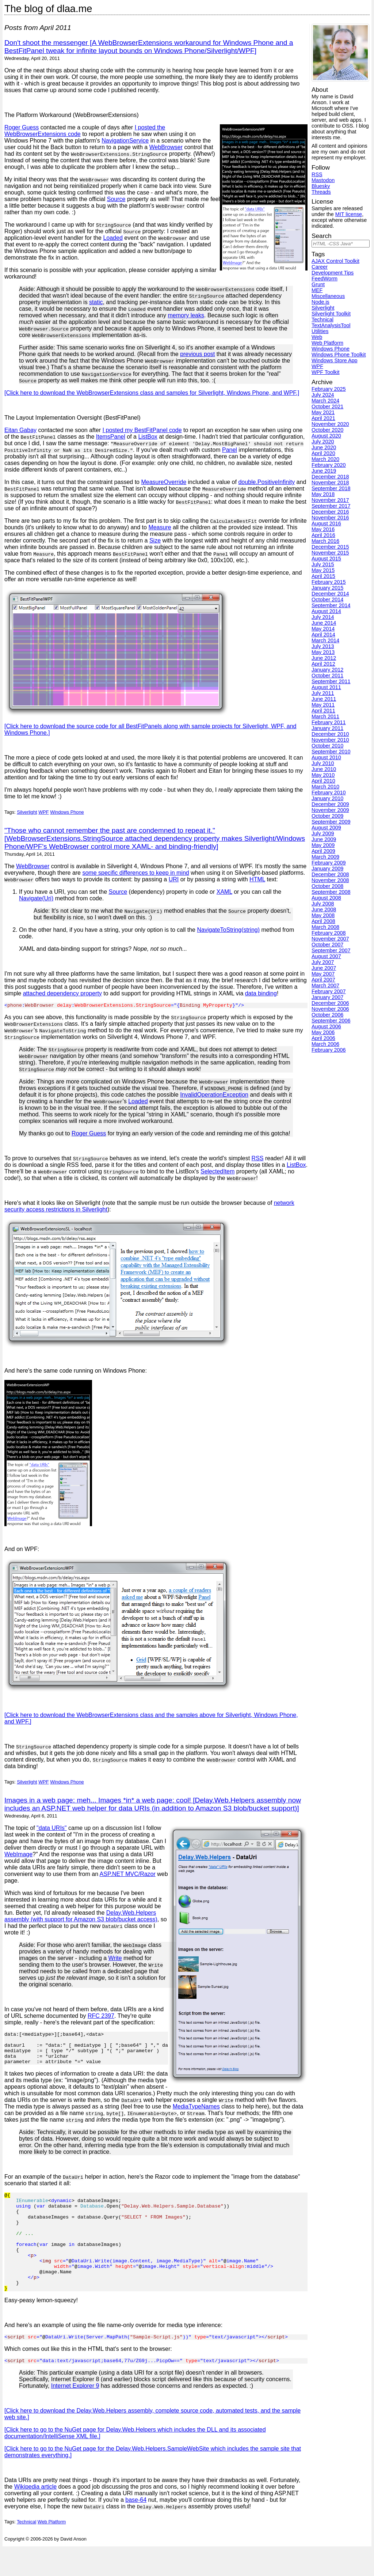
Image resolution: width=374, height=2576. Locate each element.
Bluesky (321, 186)
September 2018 (331, 488)
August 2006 (326, 1026)
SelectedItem (217, 1172)
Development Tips (333, 273)
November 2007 (330, 939)
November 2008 (330, 880)
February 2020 (329, 465)
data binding (261, 993)
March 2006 (325, 1044)
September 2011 (331, 681)
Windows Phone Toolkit (339, 355)
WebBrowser (166, 147)
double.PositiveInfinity (266, 482)
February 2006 (329, 1050)
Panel (229, 450)
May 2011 (323, 705)
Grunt (318, 284)
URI (174, 879)
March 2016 (325, 541)
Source (116, 199)
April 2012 (323, 664)
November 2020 (330, 424)
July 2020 (323, 442)
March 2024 (325, 401)
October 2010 (327, 746)
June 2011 (324, 699)
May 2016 (323, 529)
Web (317, 337)
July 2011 (323, 693)
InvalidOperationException (214, 1096)
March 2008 (325, 927)
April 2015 (323, 576)
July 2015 (323, 564)
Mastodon (323, 180)
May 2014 (323, 629)
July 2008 (323, 904)
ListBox (147, 437)
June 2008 (324, 909)
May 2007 (323, 974)
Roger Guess (21, 127)
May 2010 (323, 775)
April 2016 (323, 535)
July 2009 (323, 833)
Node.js (320, 302)
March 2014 (325, 640)
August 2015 (326, 558)
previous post (197, 354)
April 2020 (323, 453)
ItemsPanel (110, 437)
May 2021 (323, 412)
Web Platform (52, 2551)
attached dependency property (62, 993)
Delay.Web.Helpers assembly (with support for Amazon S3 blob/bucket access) (80, 1917)
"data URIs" (52, 1829)
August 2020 (326, 436)
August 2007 (326, 956)
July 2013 (323, 646)
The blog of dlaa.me (48, 8)
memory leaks (186, 315)
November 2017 (330, 500)
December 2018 (330, 477)
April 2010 (323, 781)
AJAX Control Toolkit (335, 261)
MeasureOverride (163, 482)
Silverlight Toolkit (331, 314)
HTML (257, 879)
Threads (321, 192)
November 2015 (330, 553)
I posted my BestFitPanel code (142, 430)
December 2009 (330, 804)
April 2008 (323, 921)
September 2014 (331, 605)
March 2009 (325, 857)
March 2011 (325, 716)
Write (115, 1959)
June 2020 (324, 447)
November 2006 (330, 1009)
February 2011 (329, 722)
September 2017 (331, 506)
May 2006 (323, 1032)
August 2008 (326, 898)
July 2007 (323, 962)
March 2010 (325, 787)
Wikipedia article (35, 2516)
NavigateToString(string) (228, 930)
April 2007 (323, 980)
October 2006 (327, 1015)
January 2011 (327, 728)
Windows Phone (67, 812)
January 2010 (327, 798)
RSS (258, 1159)
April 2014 (323, 635)
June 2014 (324, 623)
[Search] (341, 243)
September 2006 (331, 1021)
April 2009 (323, 851)
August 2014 (326, 611)
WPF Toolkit (326, 372)
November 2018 (330, 482)
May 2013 (323, 652)
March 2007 (325, 985)
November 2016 (330, 518)
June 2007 (324, 968)
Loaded (112, 238)
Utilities (320, 331)
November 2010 (330, 740)
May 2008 (323, 915)
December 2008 (330, 874)
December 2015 (330, 547)
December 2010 (330, 734)
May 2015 (323, 570)
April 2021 (323, 418)
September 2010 (331, 751)
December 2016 (330, 512)
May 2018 (323, 494)
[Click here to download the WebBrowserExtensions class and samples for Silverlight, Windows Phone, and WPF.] (151, 393)
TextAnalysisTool (331, 325)
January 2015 (327, 588)
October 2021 (327, 406)
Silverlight (27, 812)
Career (320, 267)
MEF (317, 290)
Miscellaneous (328, 296)
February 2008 (329, 933)
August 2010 (326, 757)
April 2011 (323, 711)
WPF (43, 812)
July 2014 (323, 617)
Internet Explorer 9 (75, 2415)
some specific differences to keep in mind (135, 873)
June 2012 (324, 658)
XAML (224, 892)
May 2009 (323, 845)
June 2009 (324, 839)
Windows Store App (335, 360)
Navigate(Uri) (36, 898)
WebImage (18, 1855)
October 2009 (327, 816)
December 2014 (330, 594)
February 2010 (329, 792)
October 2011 (327, 675)
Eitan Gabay (20, 430)
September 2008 (331, 892)
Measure (159, 527)
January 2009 (327, 868)
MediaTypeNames (79, 2114)
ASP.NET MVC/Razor (128, 1875)
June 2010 (324, 769)
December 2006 (330, 1003)
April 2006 (323, 1038)
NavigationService (125, 140)
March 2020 (325, 459)
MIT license (348, 214)
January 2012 (327, 670)
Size (155, 540)
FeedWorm (324, 278)
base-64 (135, 2529)
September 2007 (331, 950)
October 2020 (327, 430)
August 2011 (326, 687)
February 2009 (329, 863)
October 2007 (327, 944)
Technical (26, 2551)
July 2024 (323, 395)
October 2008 (327, 886)
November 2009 (330, 810)
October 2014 (327, 599)
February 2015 (329, 582)
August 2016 (326, 523)
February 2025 (329, 389)
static (96, 302)
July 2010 (323, 763)
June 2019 (324, 471)
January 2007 (327, 997)
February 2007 (329, 991)
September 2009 (331, 822)
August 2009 (326, 828)
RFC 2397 (101, 2017)
